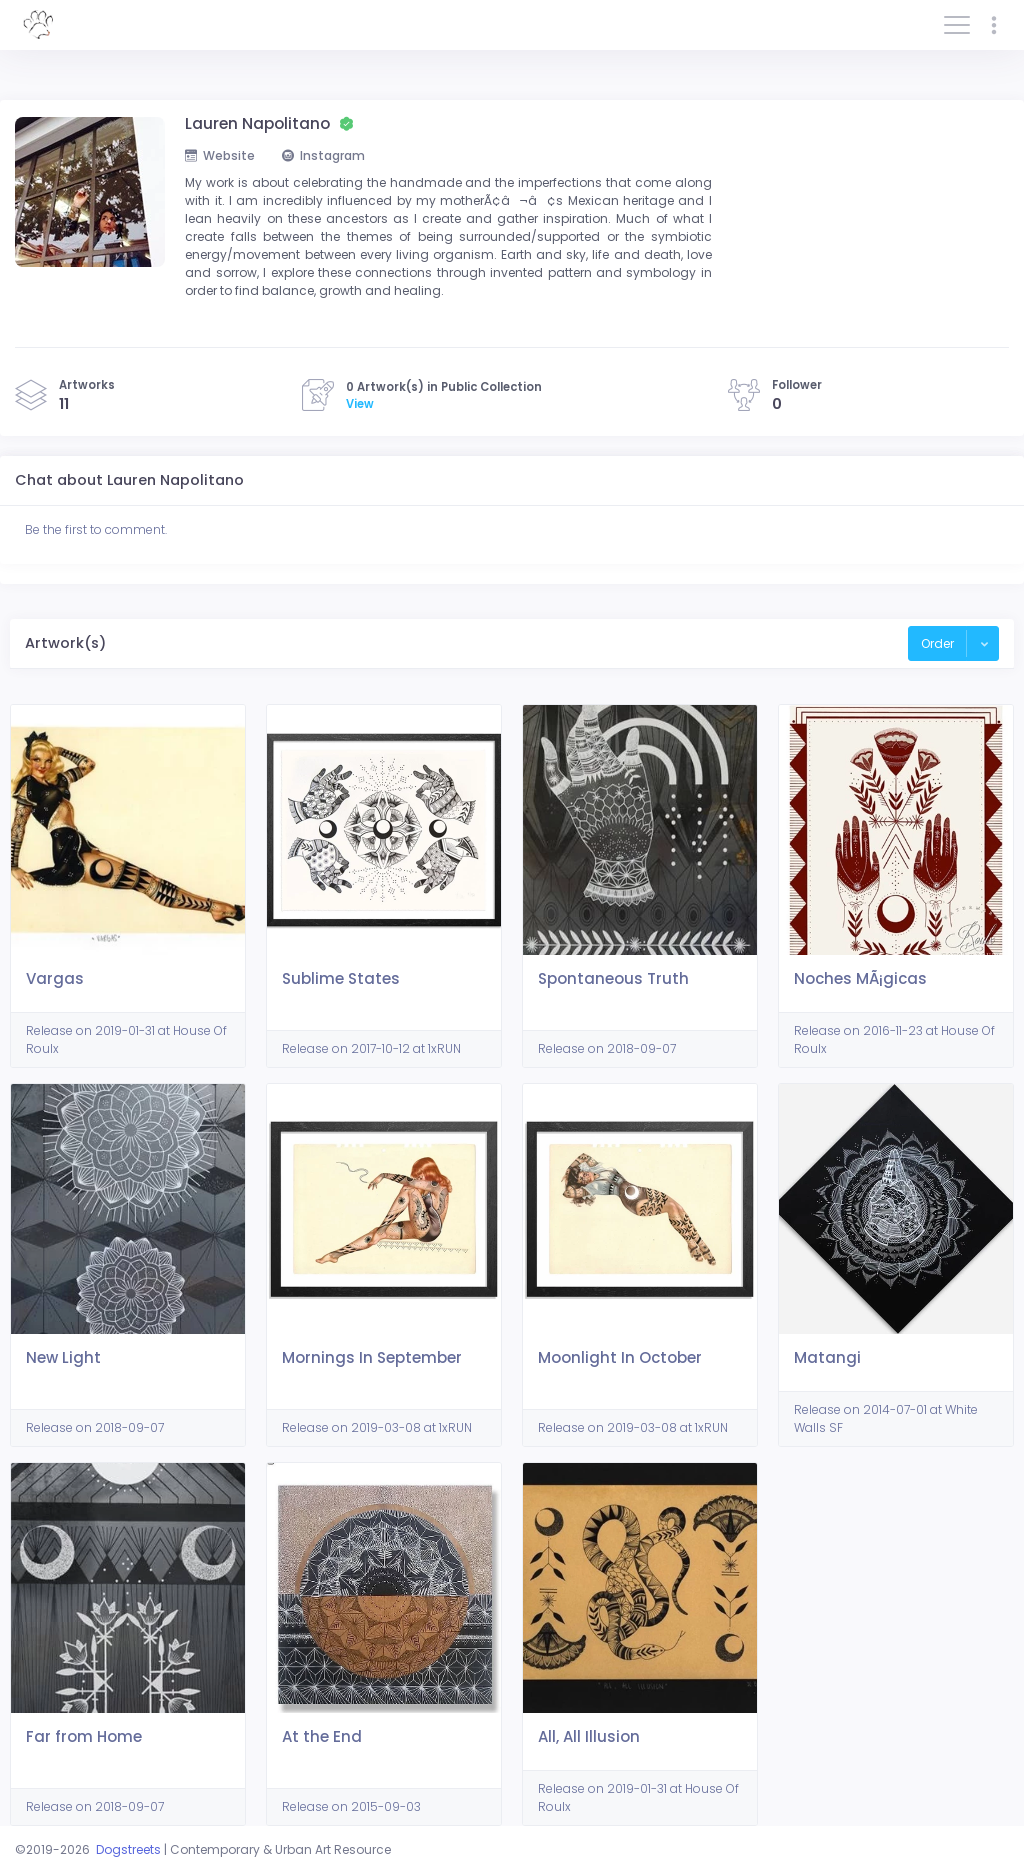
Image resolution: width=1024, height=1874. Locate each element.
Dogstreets (128, 1849)
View (360, 404)
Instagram (323, 155)
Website (220, 155)
